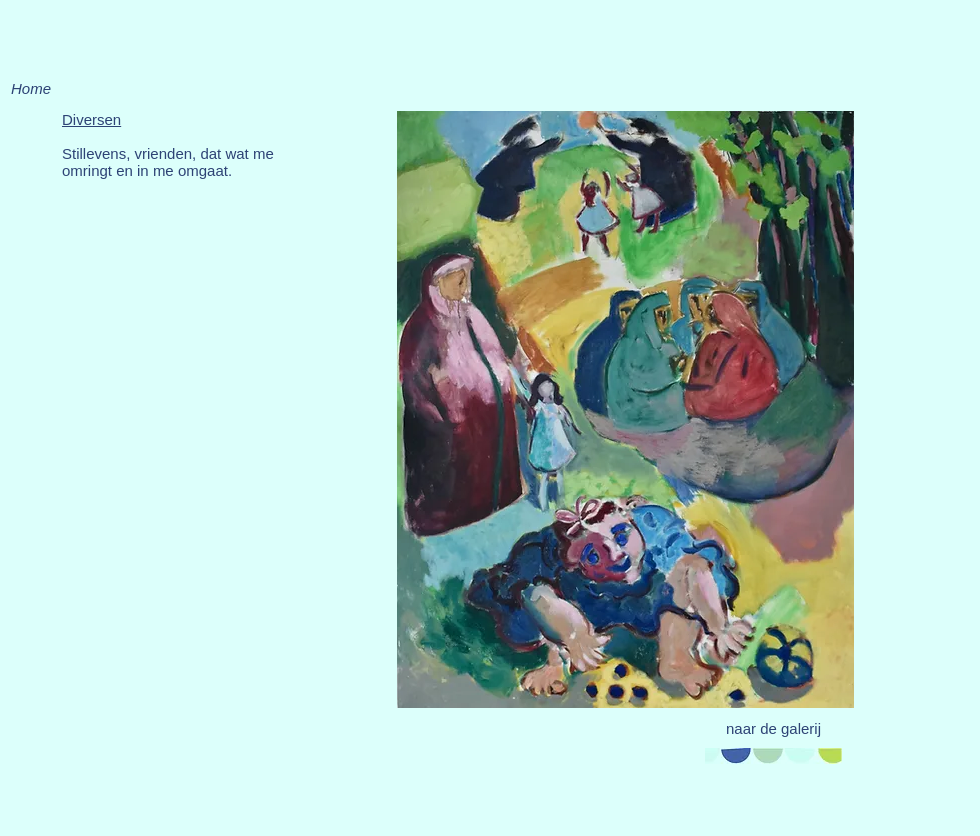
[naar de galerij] (773, 728)
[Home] (31, 88)
